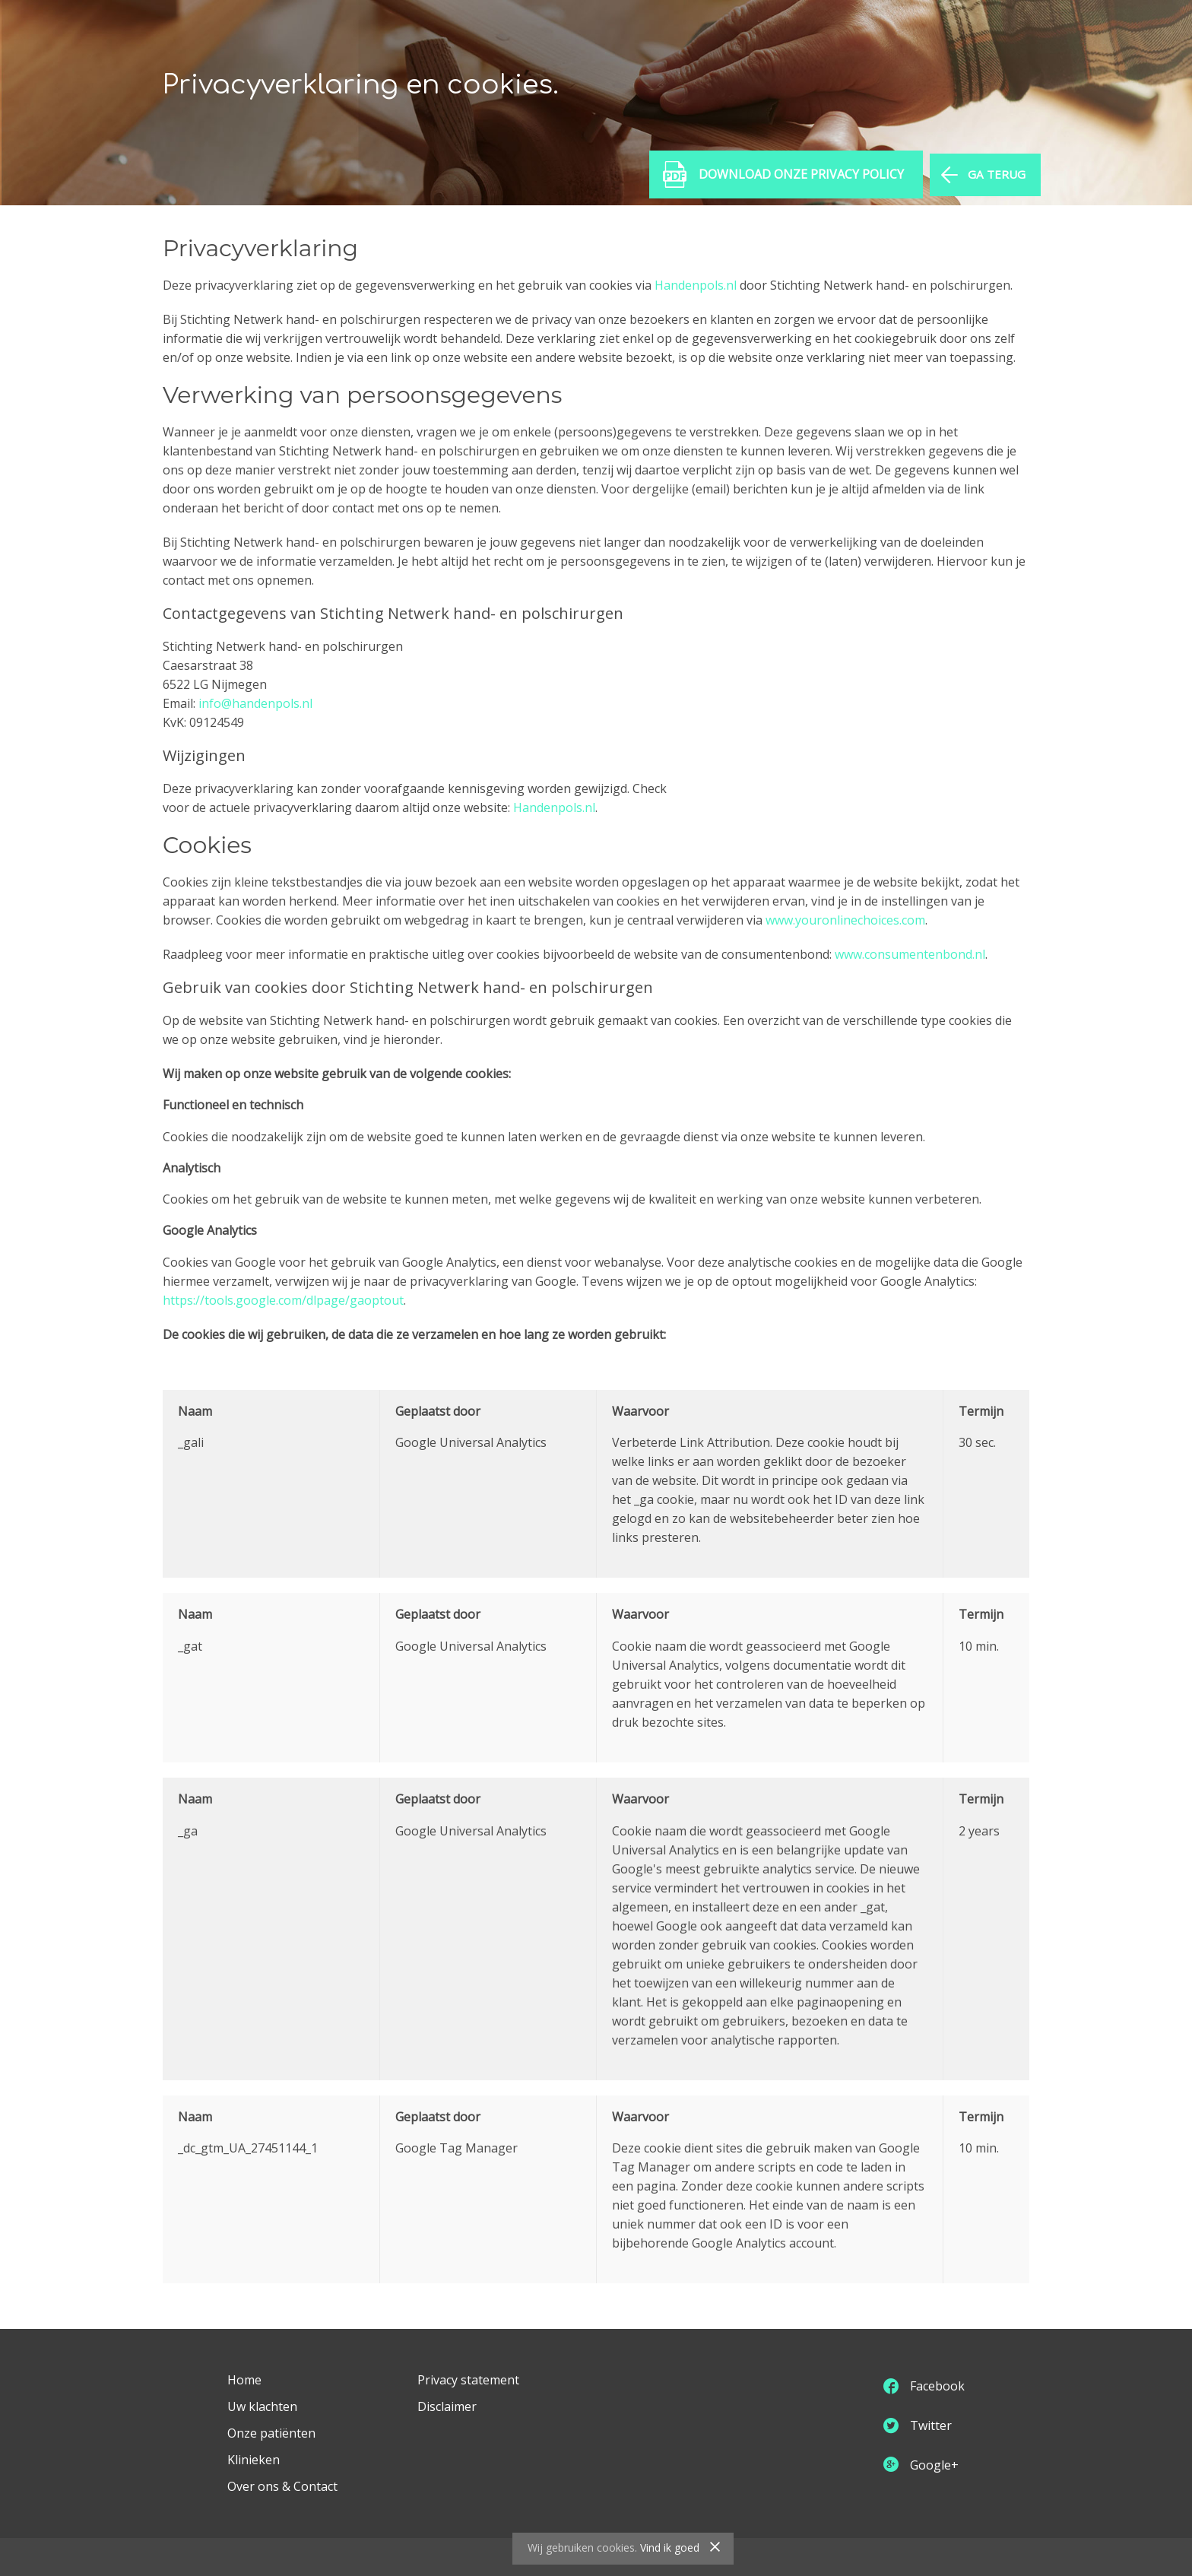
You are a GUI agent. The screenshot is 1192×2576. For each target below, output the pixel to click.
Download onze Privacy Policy (796, 181)
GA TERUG (992, 181)
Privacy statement (468, 2379)
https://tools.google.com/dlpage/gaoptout (283, 1300)
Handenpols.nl (696, 285)
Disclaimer (447, 2406)
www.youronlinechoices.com (845, 920)
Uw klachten (262, 2406)
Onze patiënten (271, 2433)
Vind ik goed (669, 2547)
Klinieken (253, 2459)
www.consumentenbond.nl (910, 954)
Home (244, 2379)
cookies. (617, 2547)
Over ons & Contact (282, 2486)
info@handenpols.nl (255, 703)
